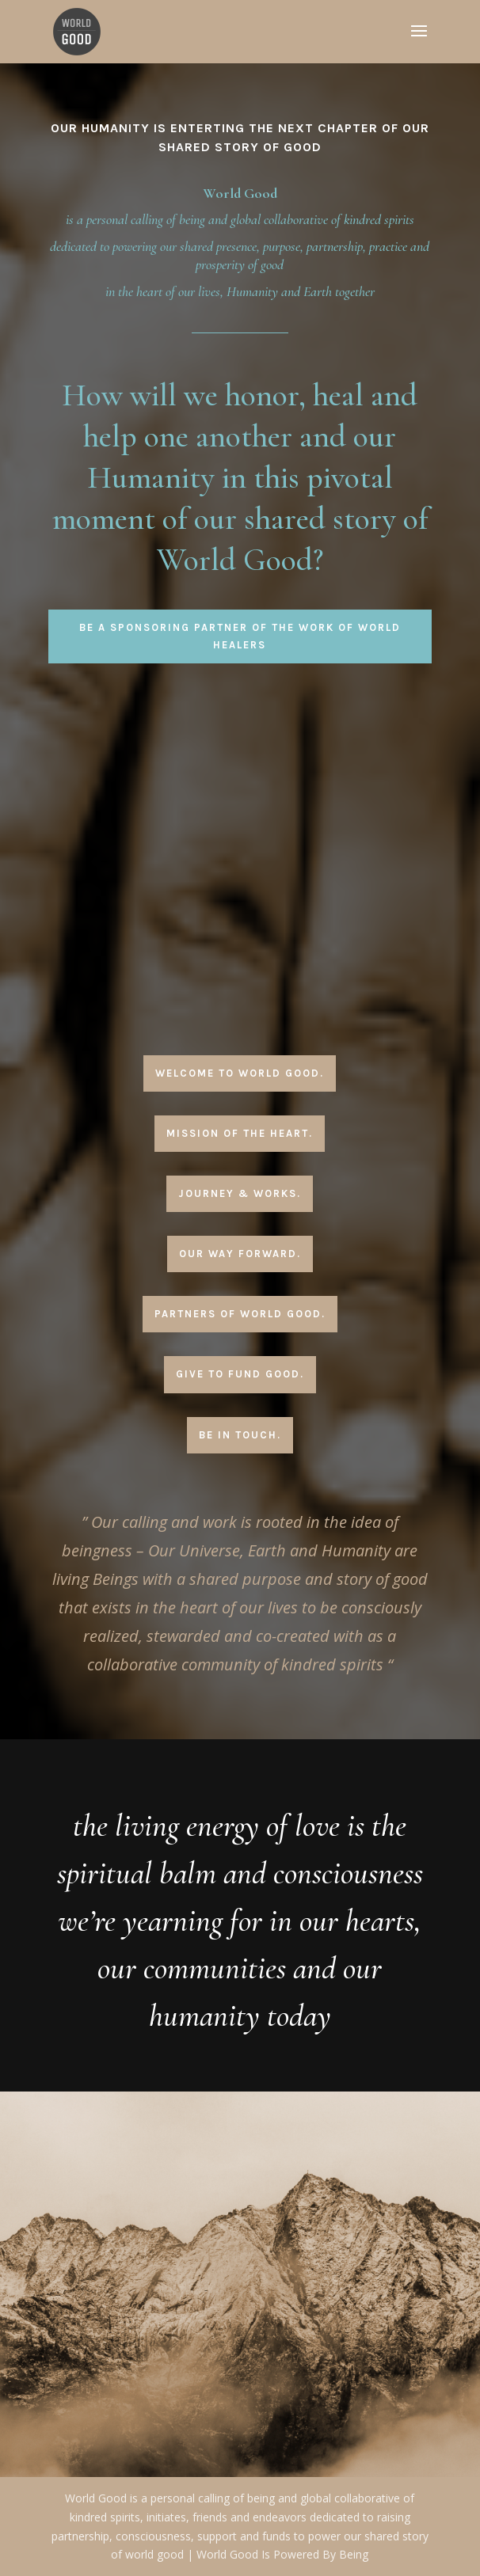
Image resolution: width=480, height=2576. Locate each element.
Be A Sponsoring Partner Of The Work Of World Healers (240, 636)
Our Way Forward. (240, 1254)
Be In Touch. (240, 1435)
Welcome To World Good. (239, 1073)
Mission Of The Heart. (239, 1133)
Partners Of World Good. (240, 1314)
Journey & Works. (239, 1193)
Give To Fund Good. (240, 1374)
